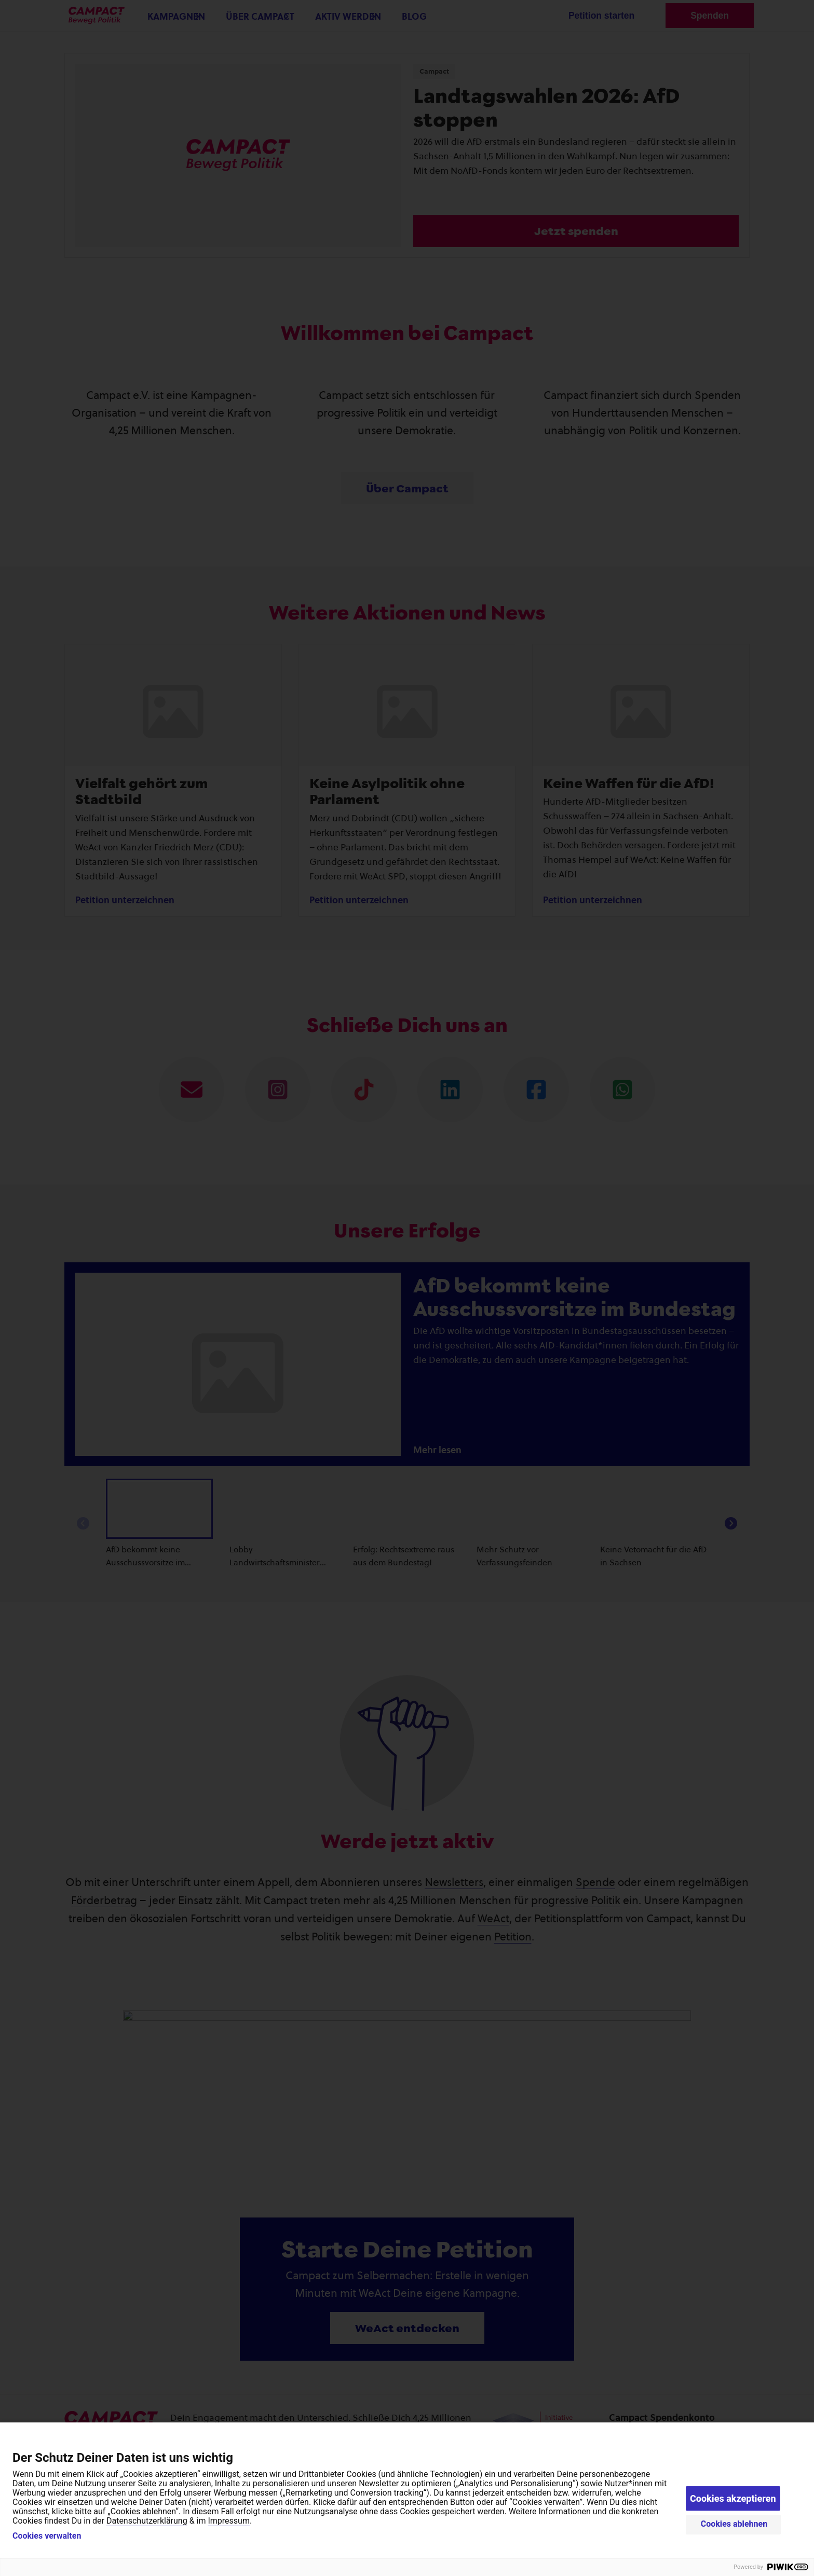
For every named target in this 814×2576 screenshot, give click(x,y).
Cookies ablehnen (734, 2524)
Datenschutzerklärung (146, 2521)
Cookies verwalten (46, 2536)
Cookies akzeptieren (733, 2498)
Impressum (229, 2521)
